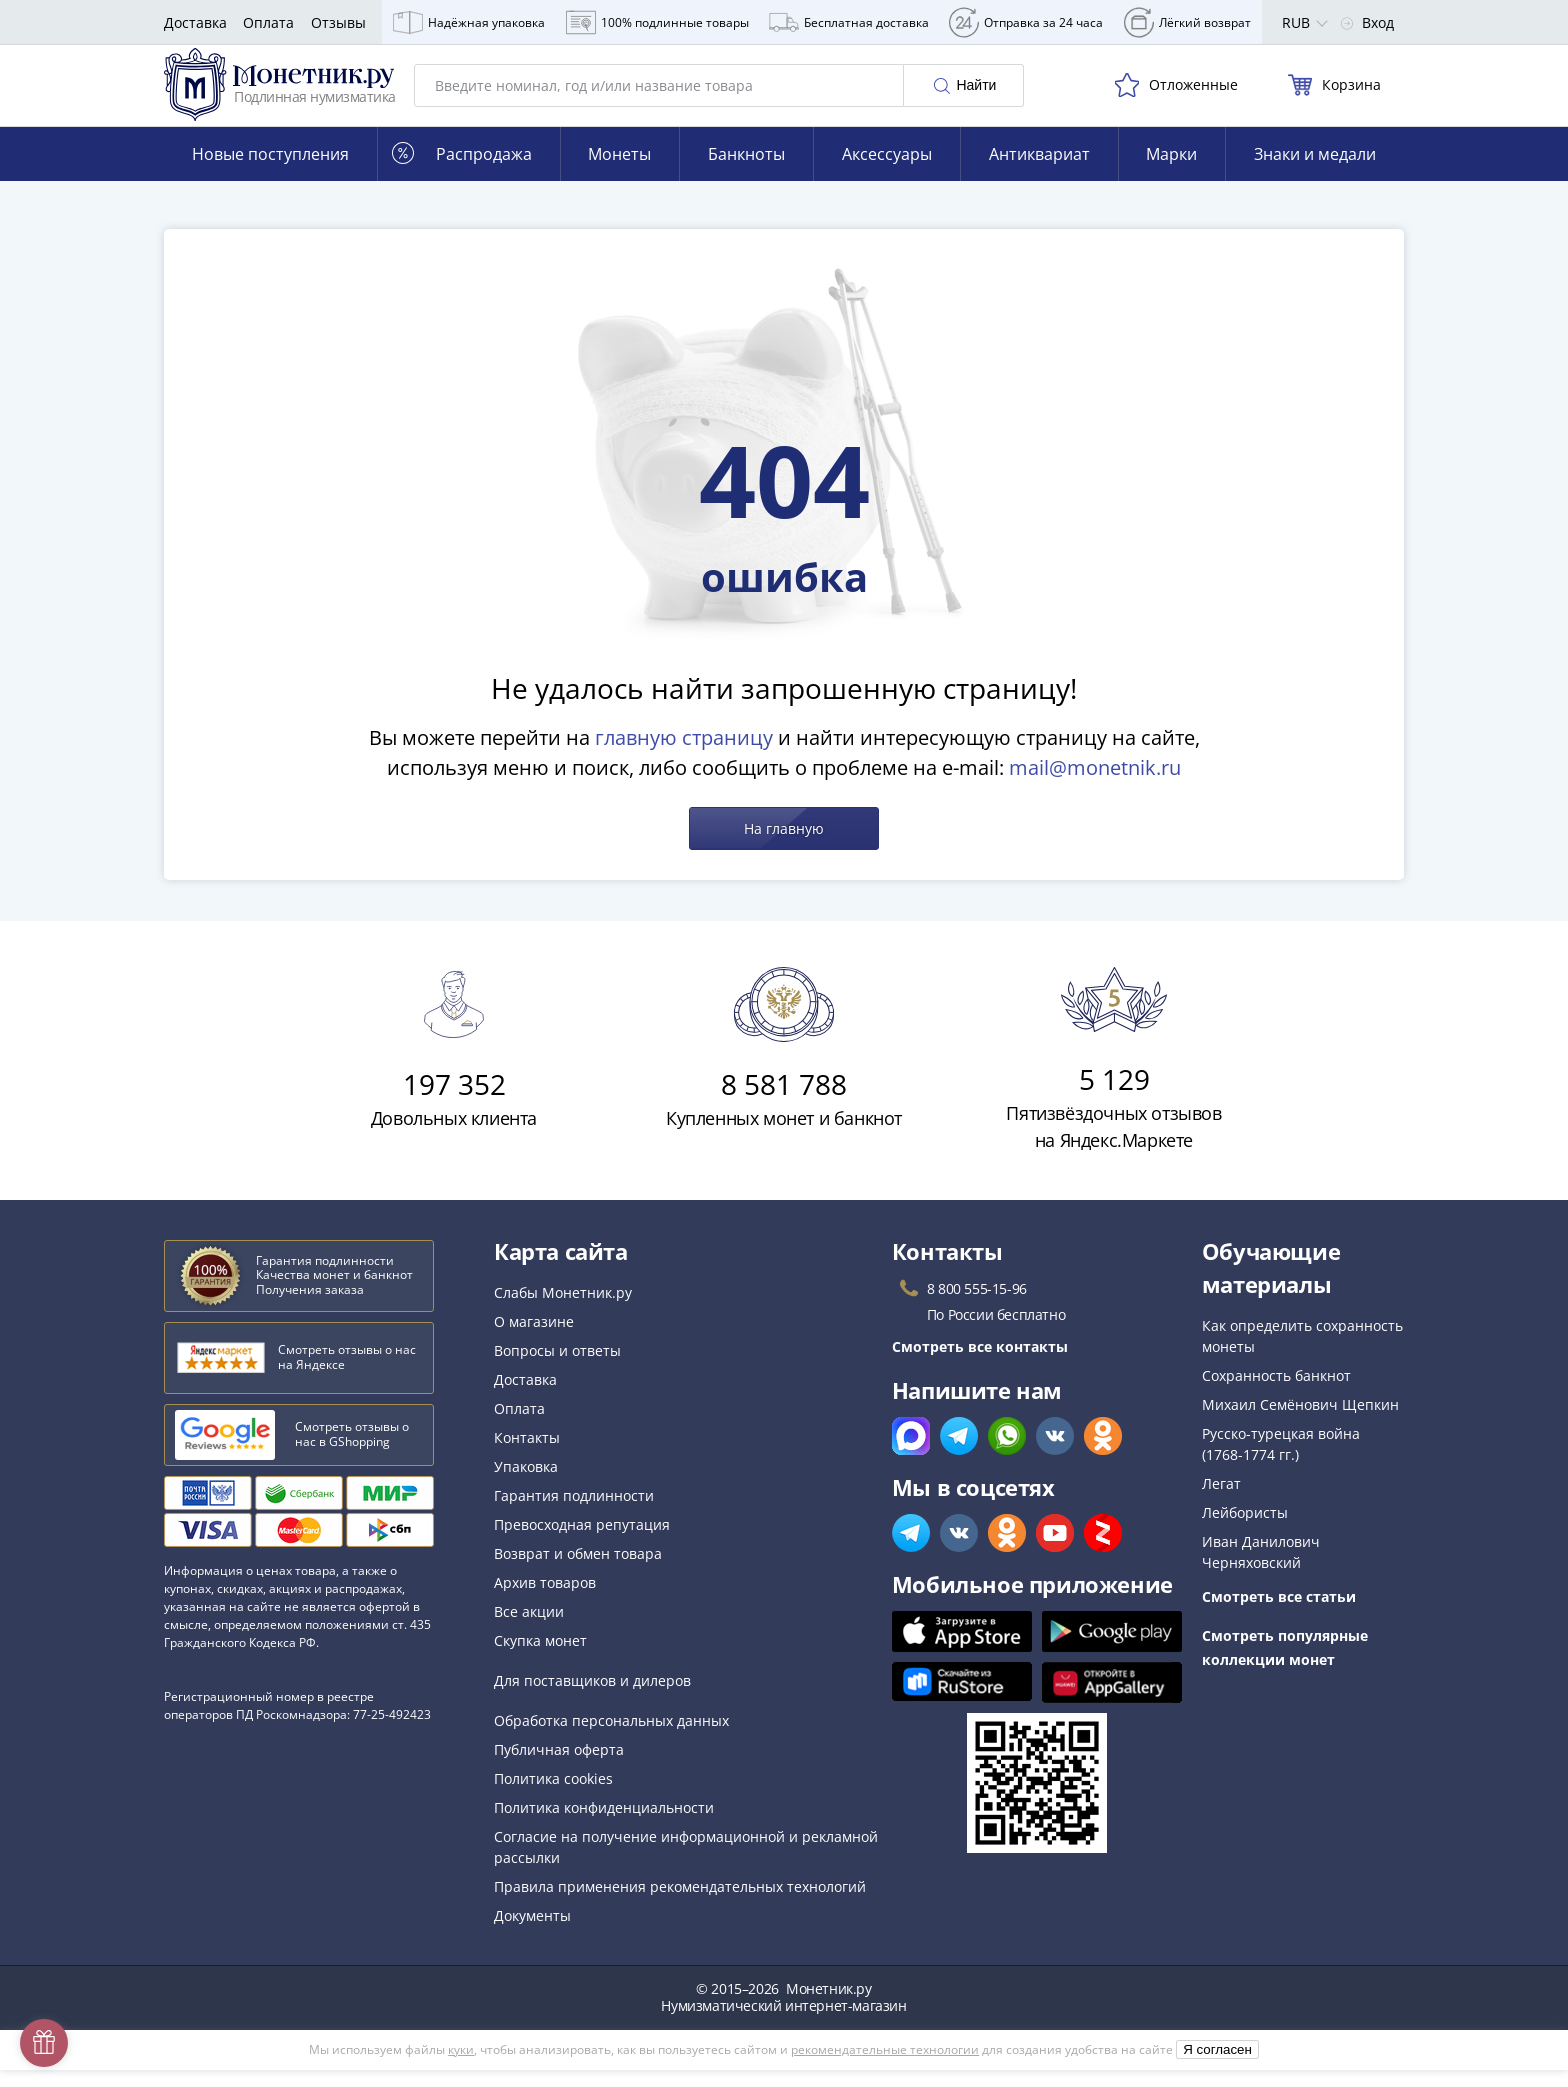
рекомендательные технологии (885, 2066)
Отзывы (338, 22)
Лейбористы (1245, 1529)
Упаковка (526, 1483)
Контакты (527, 1454)
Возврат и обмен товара (578, 1570)
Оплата (268, 22)
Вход (1367, 22)
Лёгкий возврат (1187, 22)
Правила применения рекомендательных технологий (680, 1903)
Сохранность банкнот (1276, 1392)
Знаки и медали (1315, 171)
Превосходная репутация (582, 1541)
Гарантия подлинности (574, 1512)
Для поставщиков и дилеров (592, 1697)
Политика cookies (553, 1795)
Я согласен (1217, 2066)
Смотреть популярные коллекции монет (1285, 1664)
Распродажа (462, 170)
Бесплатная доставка (849, 22)
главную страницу (684, 754)
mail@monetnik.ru (1095, 784)
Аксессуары (887, 171)
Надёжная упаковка (469, 22)
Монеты (619, 171)
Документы (532, 1932)
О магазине (534, 1338)
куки (461, 2066)
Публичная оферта (559, 1766)
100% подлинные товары (657, 22)
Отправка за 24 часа (1026, 22)
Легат (1221, 1500)
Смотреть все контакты (980, 1363)
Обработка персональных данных (611, 1737)
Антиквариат (1039, 171)
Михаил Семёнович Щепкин (1300, 1421)
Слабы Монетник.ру (563, 1309)
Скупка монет (540, 1657)
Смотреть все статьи (1279, 1613)
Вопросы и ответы (557, 1367)
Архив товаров (545, 1599)
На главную (784, 845)
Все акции (529, 1628)
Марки (1171, 171)
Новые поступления (270, 171)
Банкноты (746, 171)
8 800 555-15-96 (977, 1305)
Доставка (195, 22)
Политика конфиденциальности (604, 1824)
